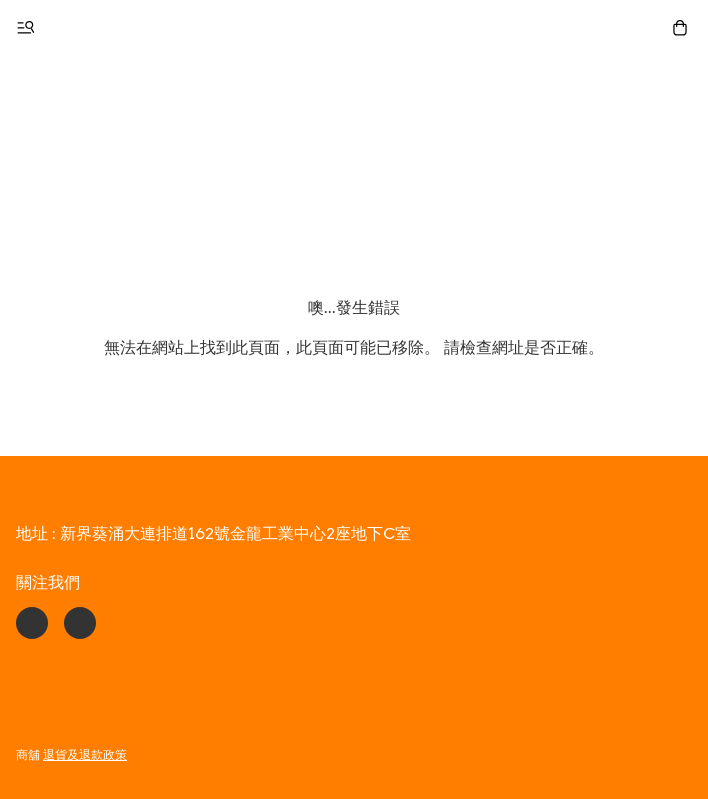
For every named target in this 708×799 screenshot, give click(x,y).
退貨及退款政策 (85, 754)
